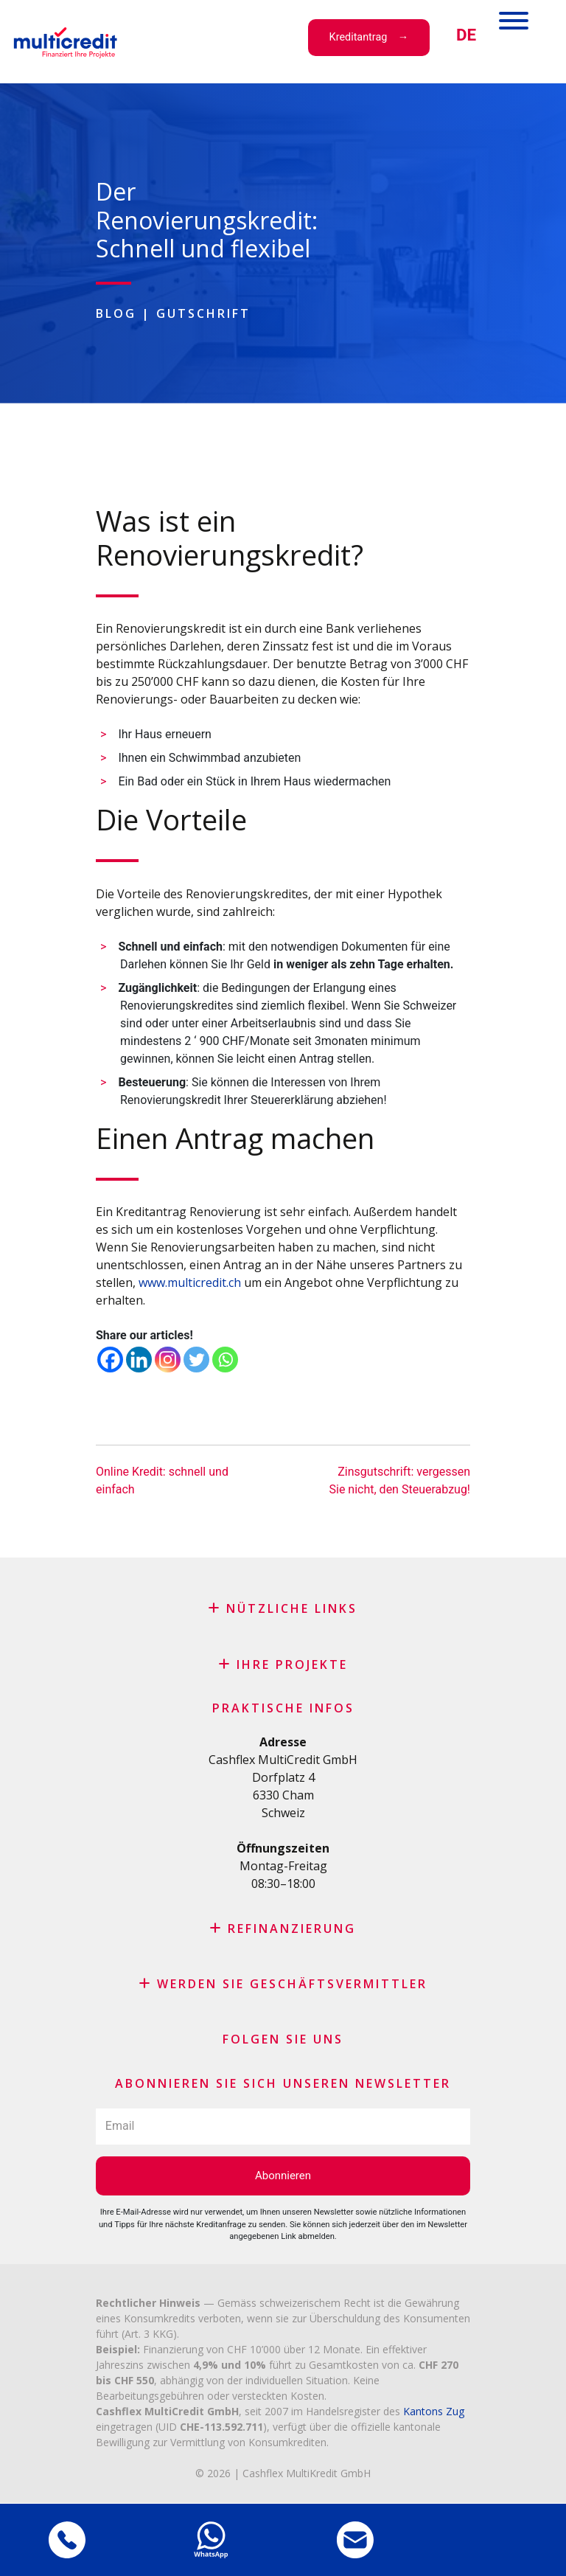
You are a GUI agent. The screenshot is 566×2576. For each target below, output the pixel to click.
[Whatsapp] (225, 1359)
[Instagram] (168, 1359)
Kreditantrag (358, 37)
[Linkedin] (139, 1359)
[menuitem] (466, 35)
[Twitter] (196, 1359)
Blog (116, 313)
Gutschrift (203, 313)
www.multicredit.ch (190, 1282)
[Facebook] (110, 1359)
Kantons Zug (433, 2411)
